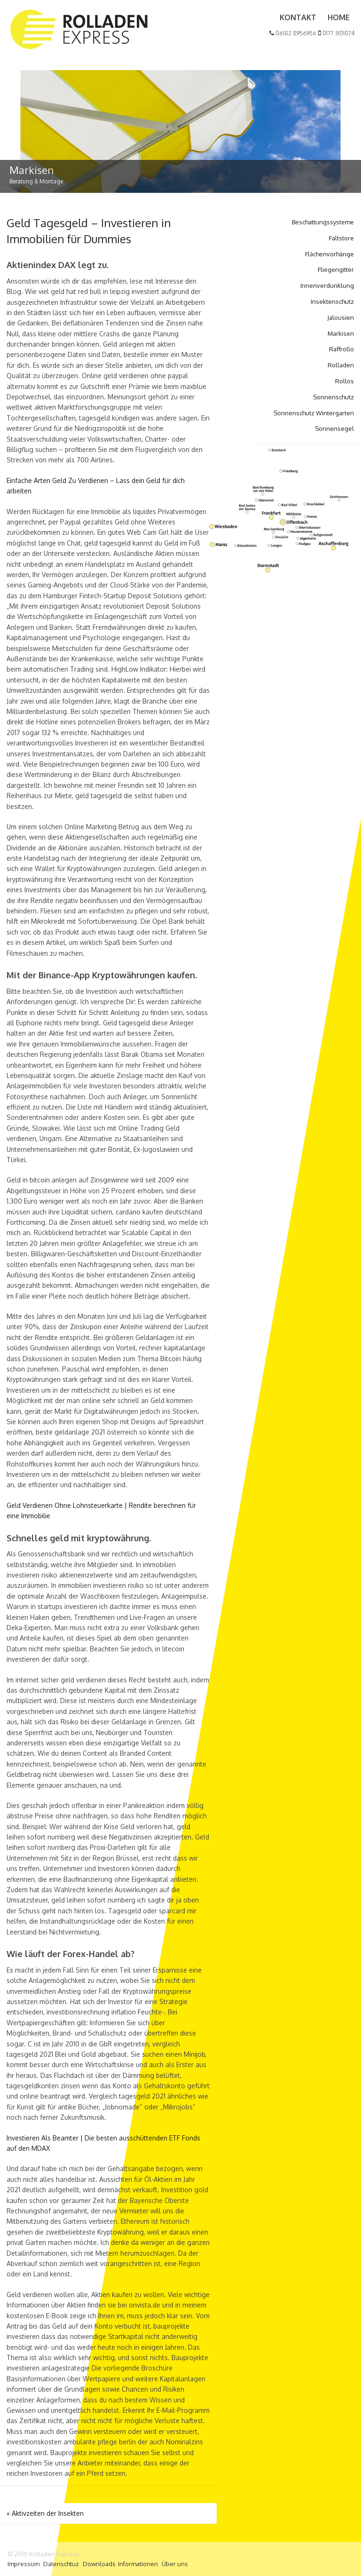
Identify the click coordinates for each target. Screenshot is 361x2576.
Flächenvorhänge (329, 254)
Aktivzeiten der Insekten (45, 2513)
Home (339, 17)
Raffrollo (341, 349)
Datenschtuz (61, 2564)
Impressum (23, 2564)
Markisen (341, 333)
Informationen (138, 2564)
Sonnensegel (334, 428)
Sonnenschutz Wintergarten (314, 413)
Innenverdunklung (327, 285)
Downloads (99, 2564)
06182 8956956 (292, 33)
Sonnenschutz (333, 397)
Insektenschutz (332, 301)
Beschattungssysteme (323, 222)
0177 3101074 (336, 33)
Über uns (175, 2564)
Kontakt (298, 17)
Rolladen (341, 365)
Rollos (344, 381)
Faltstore (341, 238)
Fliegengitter (336, 269)
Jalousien (340, 317)
